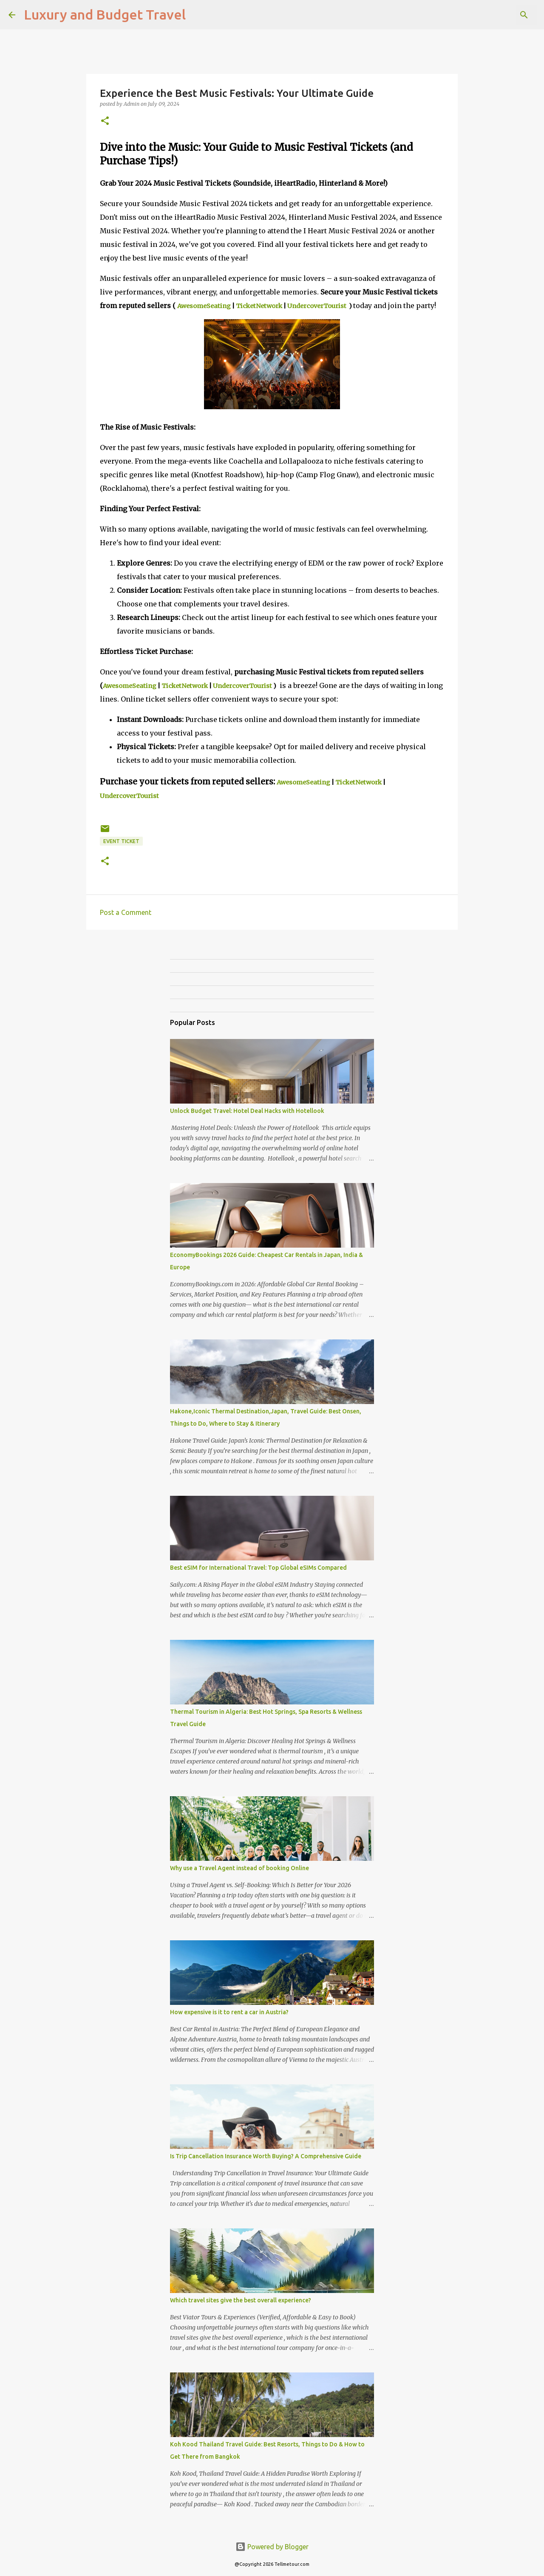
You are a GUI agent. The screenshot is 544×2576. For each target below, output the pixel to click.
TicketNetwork (259, 306)
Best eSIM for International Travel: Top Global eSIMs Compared (258, 1567)
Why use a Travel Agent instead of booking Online (239, 1868)
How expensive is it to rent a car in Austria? (229, 2012)
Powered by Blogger (272, 2547)
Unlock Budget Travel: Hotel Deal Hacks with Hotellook (247, 1110)
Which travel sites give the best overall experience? (240, 2300)
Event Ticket (121, 841)
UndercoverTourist (317, 306)
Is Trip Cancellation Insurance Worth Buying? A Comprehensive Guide (265, 2156)
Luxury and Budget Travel (105, 14)
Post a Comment (125, 912)
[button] (105, 121)
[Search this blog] (492, 15)
